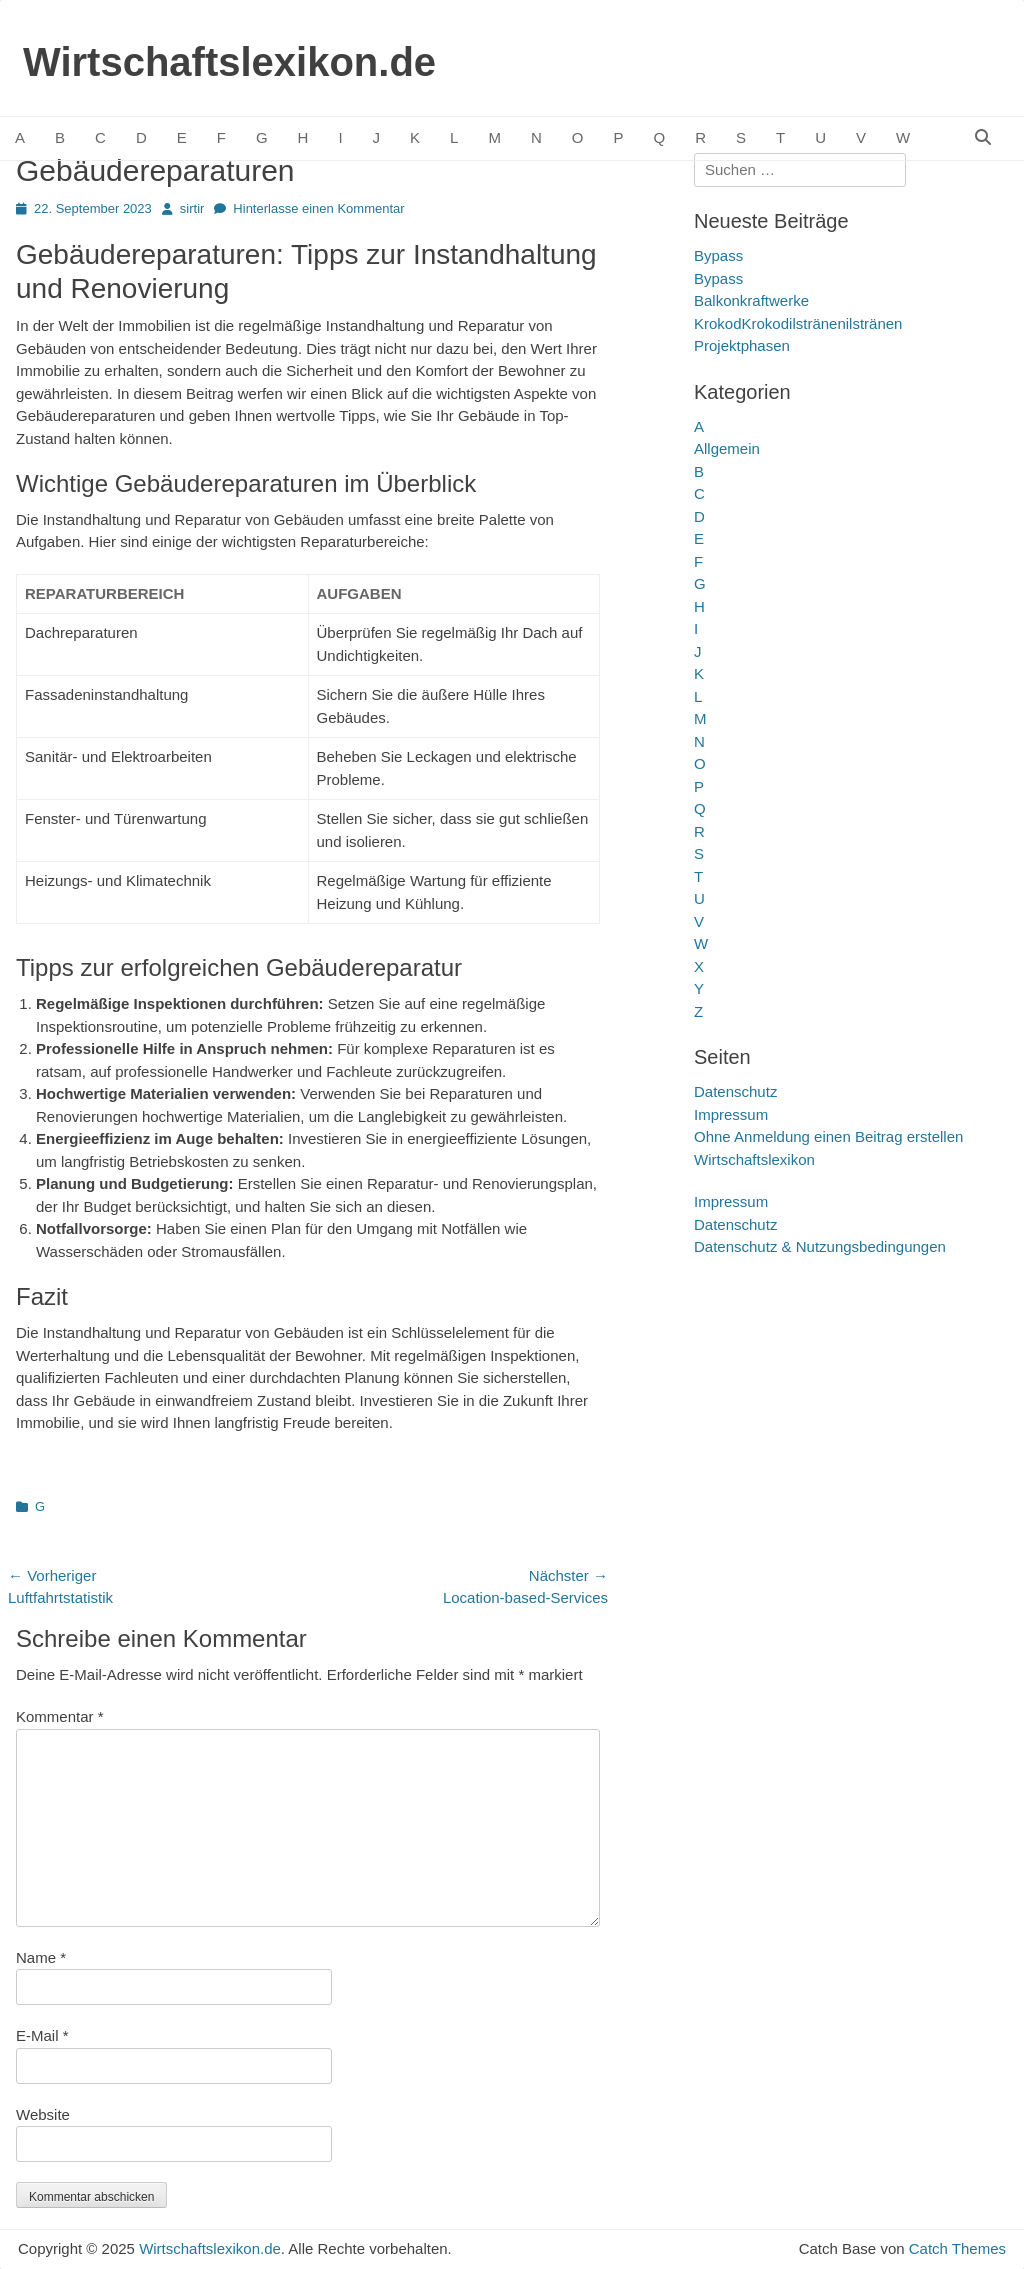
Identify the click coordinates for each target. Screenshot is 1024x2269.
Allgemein (727, 448)
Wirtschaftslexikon (754, 1159)
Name (41, 1957)
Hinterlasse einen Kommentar (318, 208)
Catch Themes (957, 2248)
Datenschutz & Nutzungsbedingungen (820, 1246)
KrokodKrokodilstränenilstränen (798, 323)
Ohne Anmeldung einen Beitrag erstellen (828, 1136)
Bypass (718, 255)
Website (43, 2114)
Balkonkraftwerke (751, 300)
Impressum (731, 1114)
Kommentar (60, 1716)
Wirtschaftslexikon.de (229, 62)
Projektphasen (742, 345)
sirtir (192, 208)
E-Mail (42, 2035)
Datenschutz (735, 1091)
